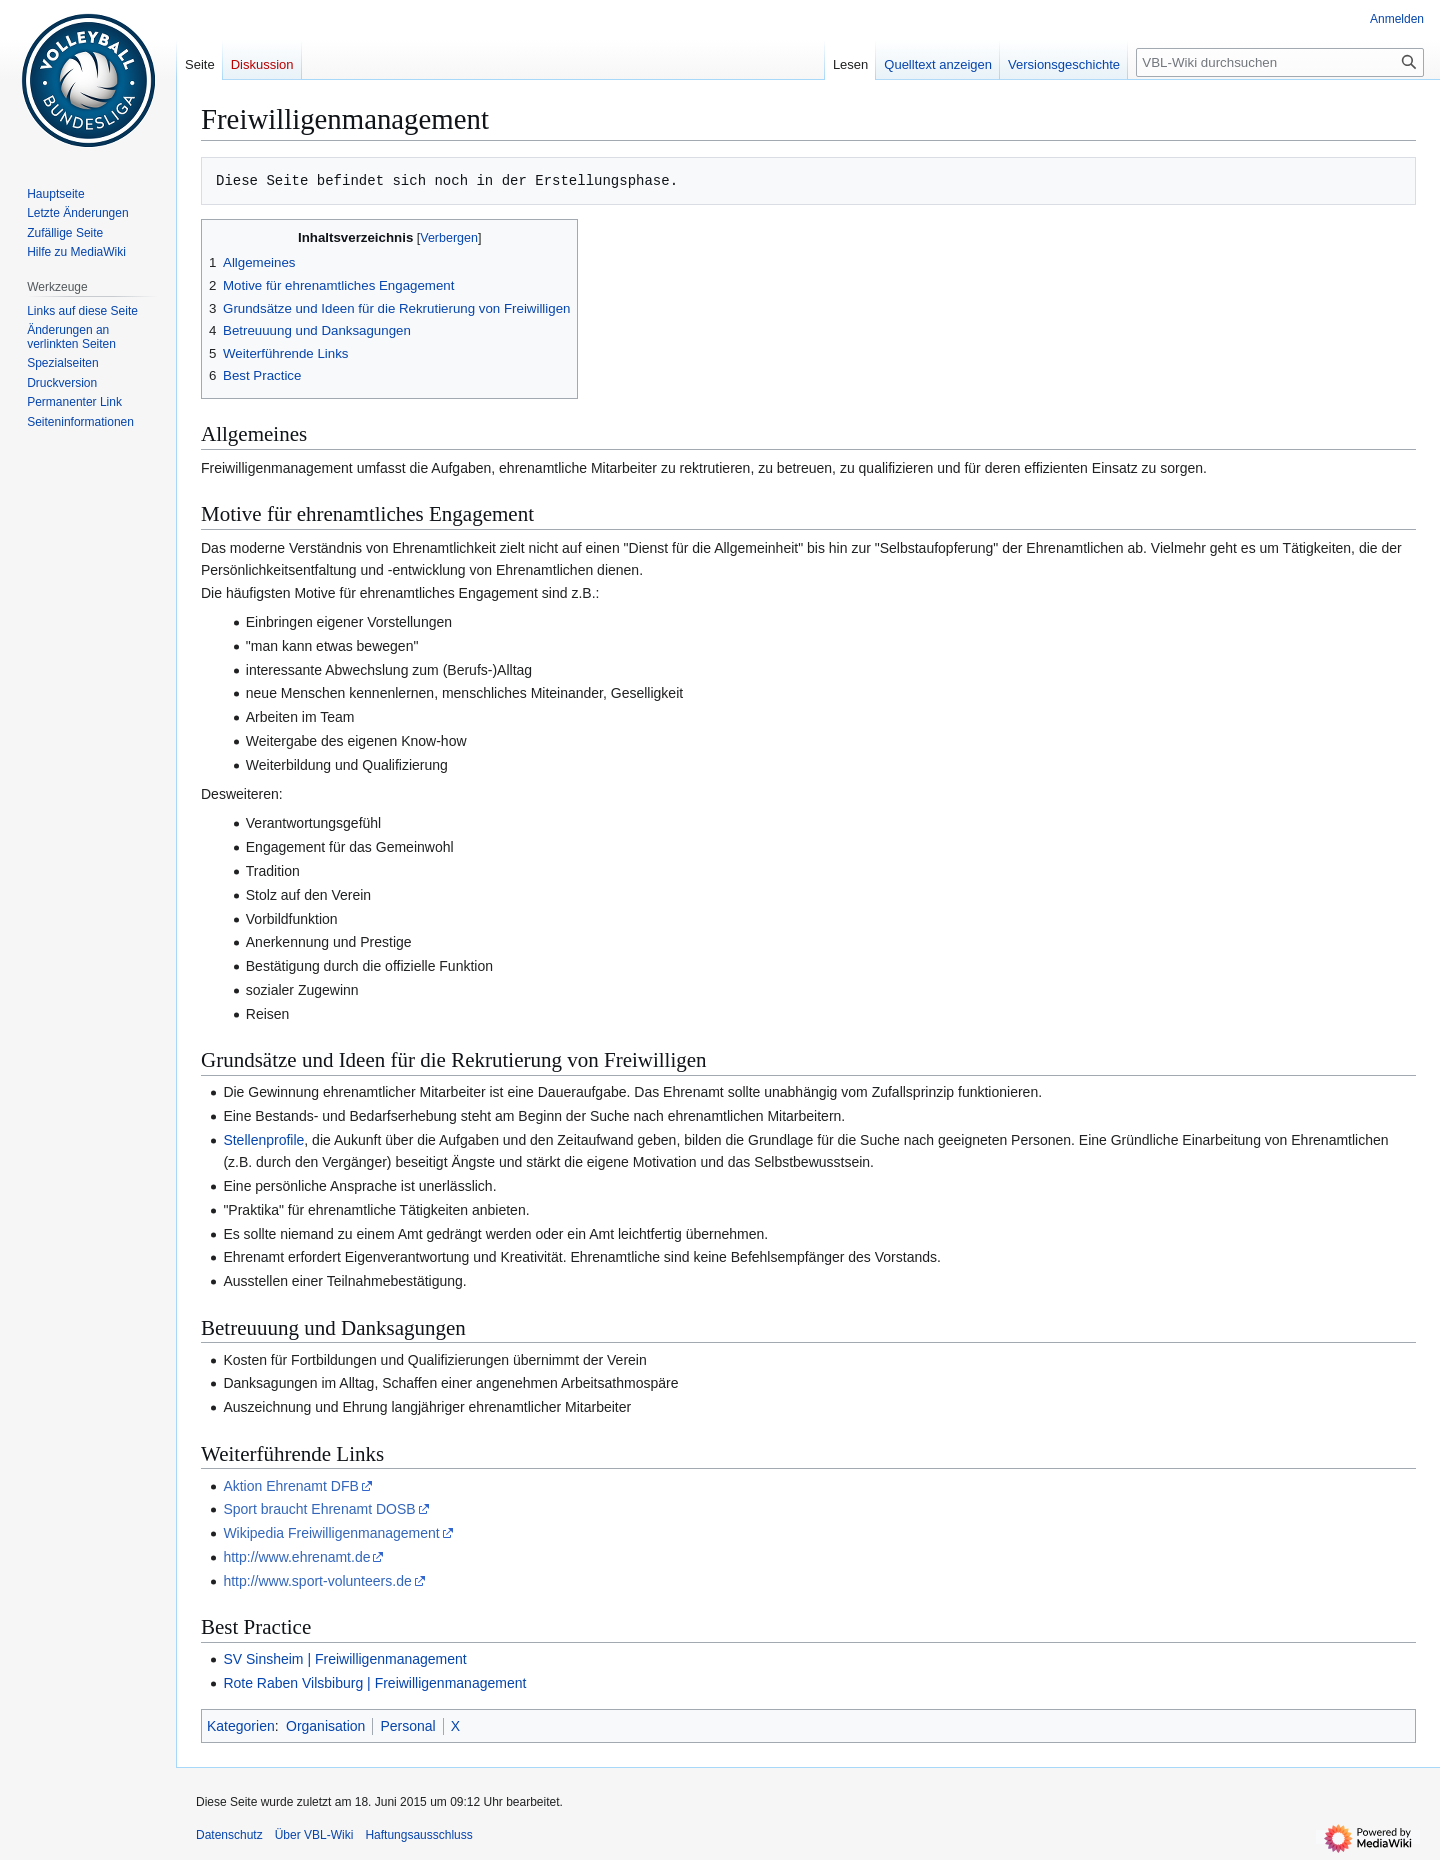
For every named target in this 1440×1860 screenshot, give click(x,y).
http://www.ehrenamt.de (296, 1557)
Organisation (325, 1726)
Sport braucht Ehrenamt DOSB (319, 1509)
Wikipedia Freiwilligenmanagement (331, 1533)
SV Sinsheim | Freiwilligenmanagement (344, 1659)
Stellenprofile (263, 1140)
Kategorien (241, 1726)
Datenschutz (229, 1835)
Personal (407, 1726)
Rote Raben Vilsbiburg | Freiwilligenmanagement (374, 1683)
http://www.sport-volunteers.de (317, 1581)
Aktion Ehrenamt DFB (290, 1486)
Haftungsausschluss (418, 1835)
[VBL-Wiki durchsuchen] (1280, 62)
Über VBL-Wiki (314, 1835)
